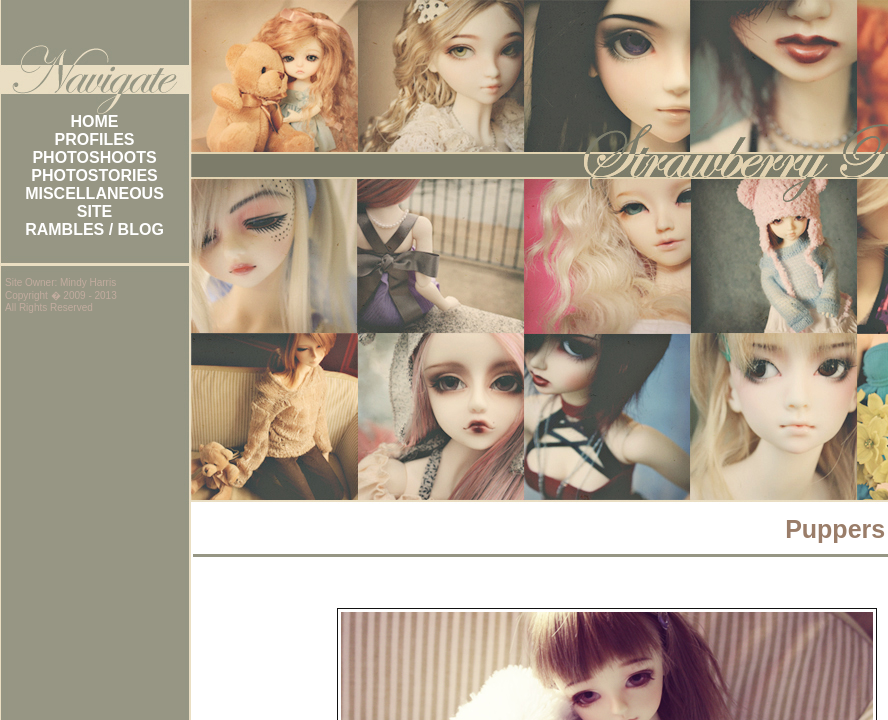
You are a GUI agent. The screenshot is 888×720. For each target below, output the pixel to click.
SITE (95, 211)
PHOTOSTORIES (94, 175)
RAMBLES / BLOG (94, 229)
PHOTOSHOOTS (94, 157)
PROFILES (94, 139)
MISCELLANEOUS (94, 193)
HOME (95, 121)
